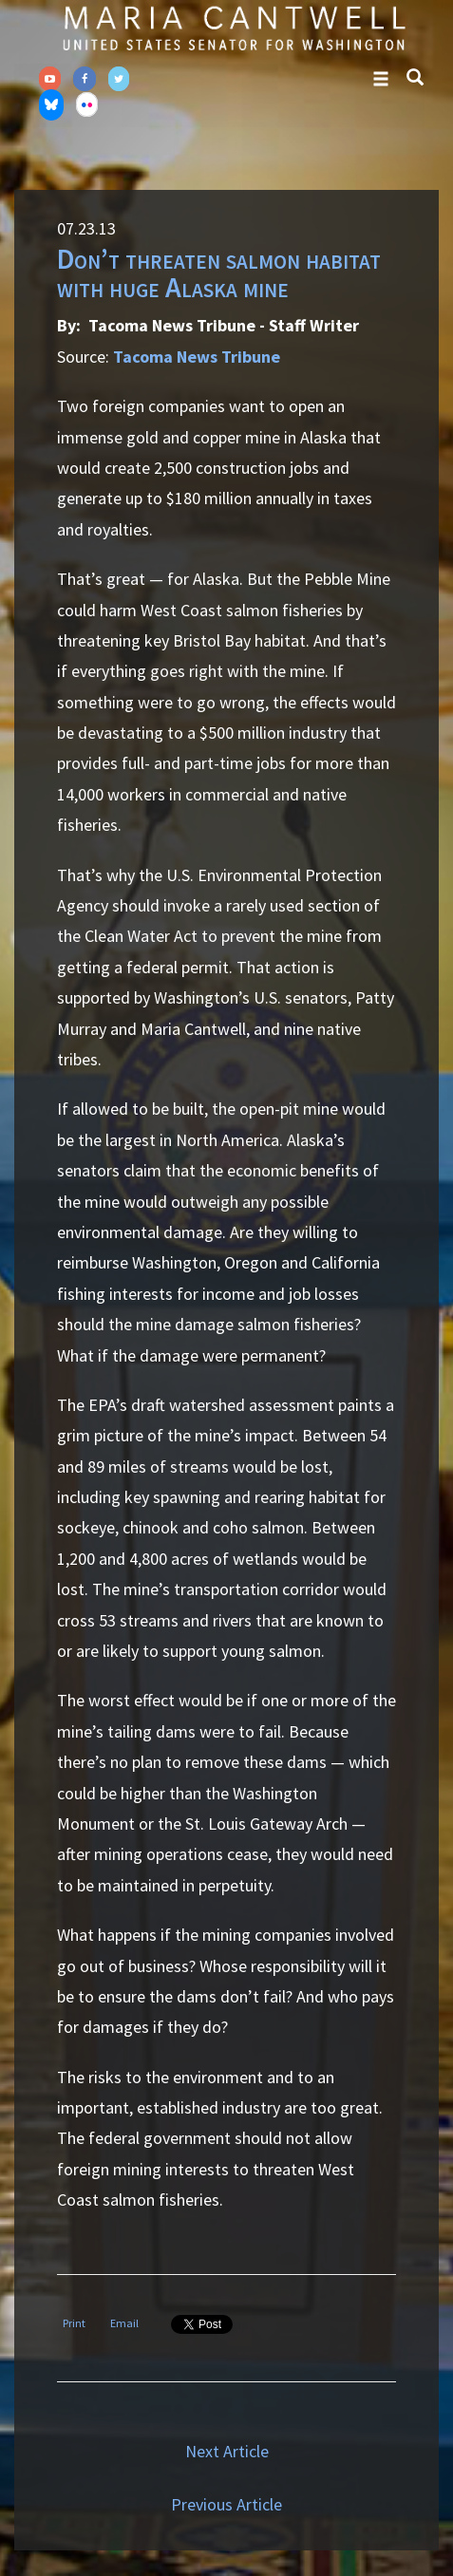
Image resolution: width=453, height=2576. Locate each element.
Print (74, 2323)
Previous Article (226, 2504)
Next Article (227, 2451)
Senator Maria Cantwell (233, 27)
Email (124, 2323)
